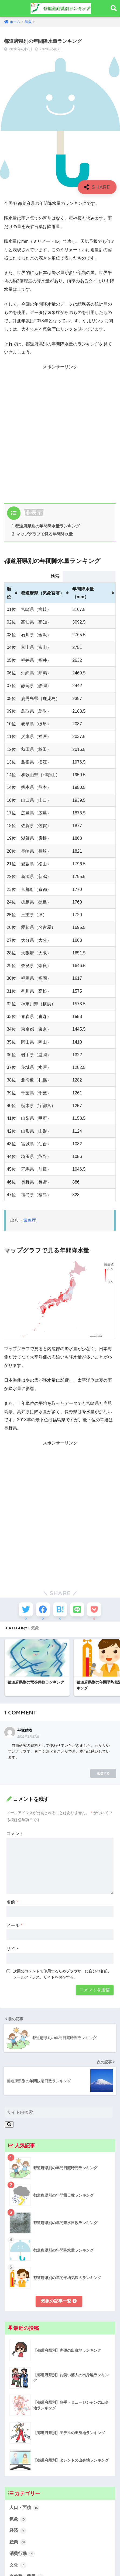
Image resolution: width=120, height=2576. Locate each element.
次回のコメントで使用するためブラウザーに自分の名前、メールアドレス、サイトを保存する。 (62, 1974)
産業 (17, 2542)
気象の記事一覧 (59, 2301)
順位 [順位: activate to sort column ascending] (9, 593)
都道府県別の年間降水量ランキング (46, 526)
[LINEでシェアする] (77, 1609)
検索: (83, 576)
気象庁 (29, 1220)
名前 (12, 1902)
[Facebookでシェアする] (43, 1609)
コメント (15, 1833)
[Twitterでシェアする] (26, 1609)
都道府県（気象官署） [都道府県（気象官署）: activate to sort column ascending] (42, 593)
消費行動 (22, 2554)
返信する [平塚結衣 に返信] (103, 1773)
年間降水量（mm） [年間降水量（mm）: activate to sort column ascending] (83, 593)
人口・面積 (24, 2508)
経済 (17, 2531)
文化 (17, 2565)
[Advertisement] (60, 432)
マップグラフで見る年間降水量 (42, 534)
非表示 (33, 512)
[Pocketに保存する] (94, 1609)
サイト (12, 1948)
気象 (35, 1627)
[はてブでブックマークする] (60, 1609)
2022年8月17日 (28, 1736)
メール (14, 1925)
